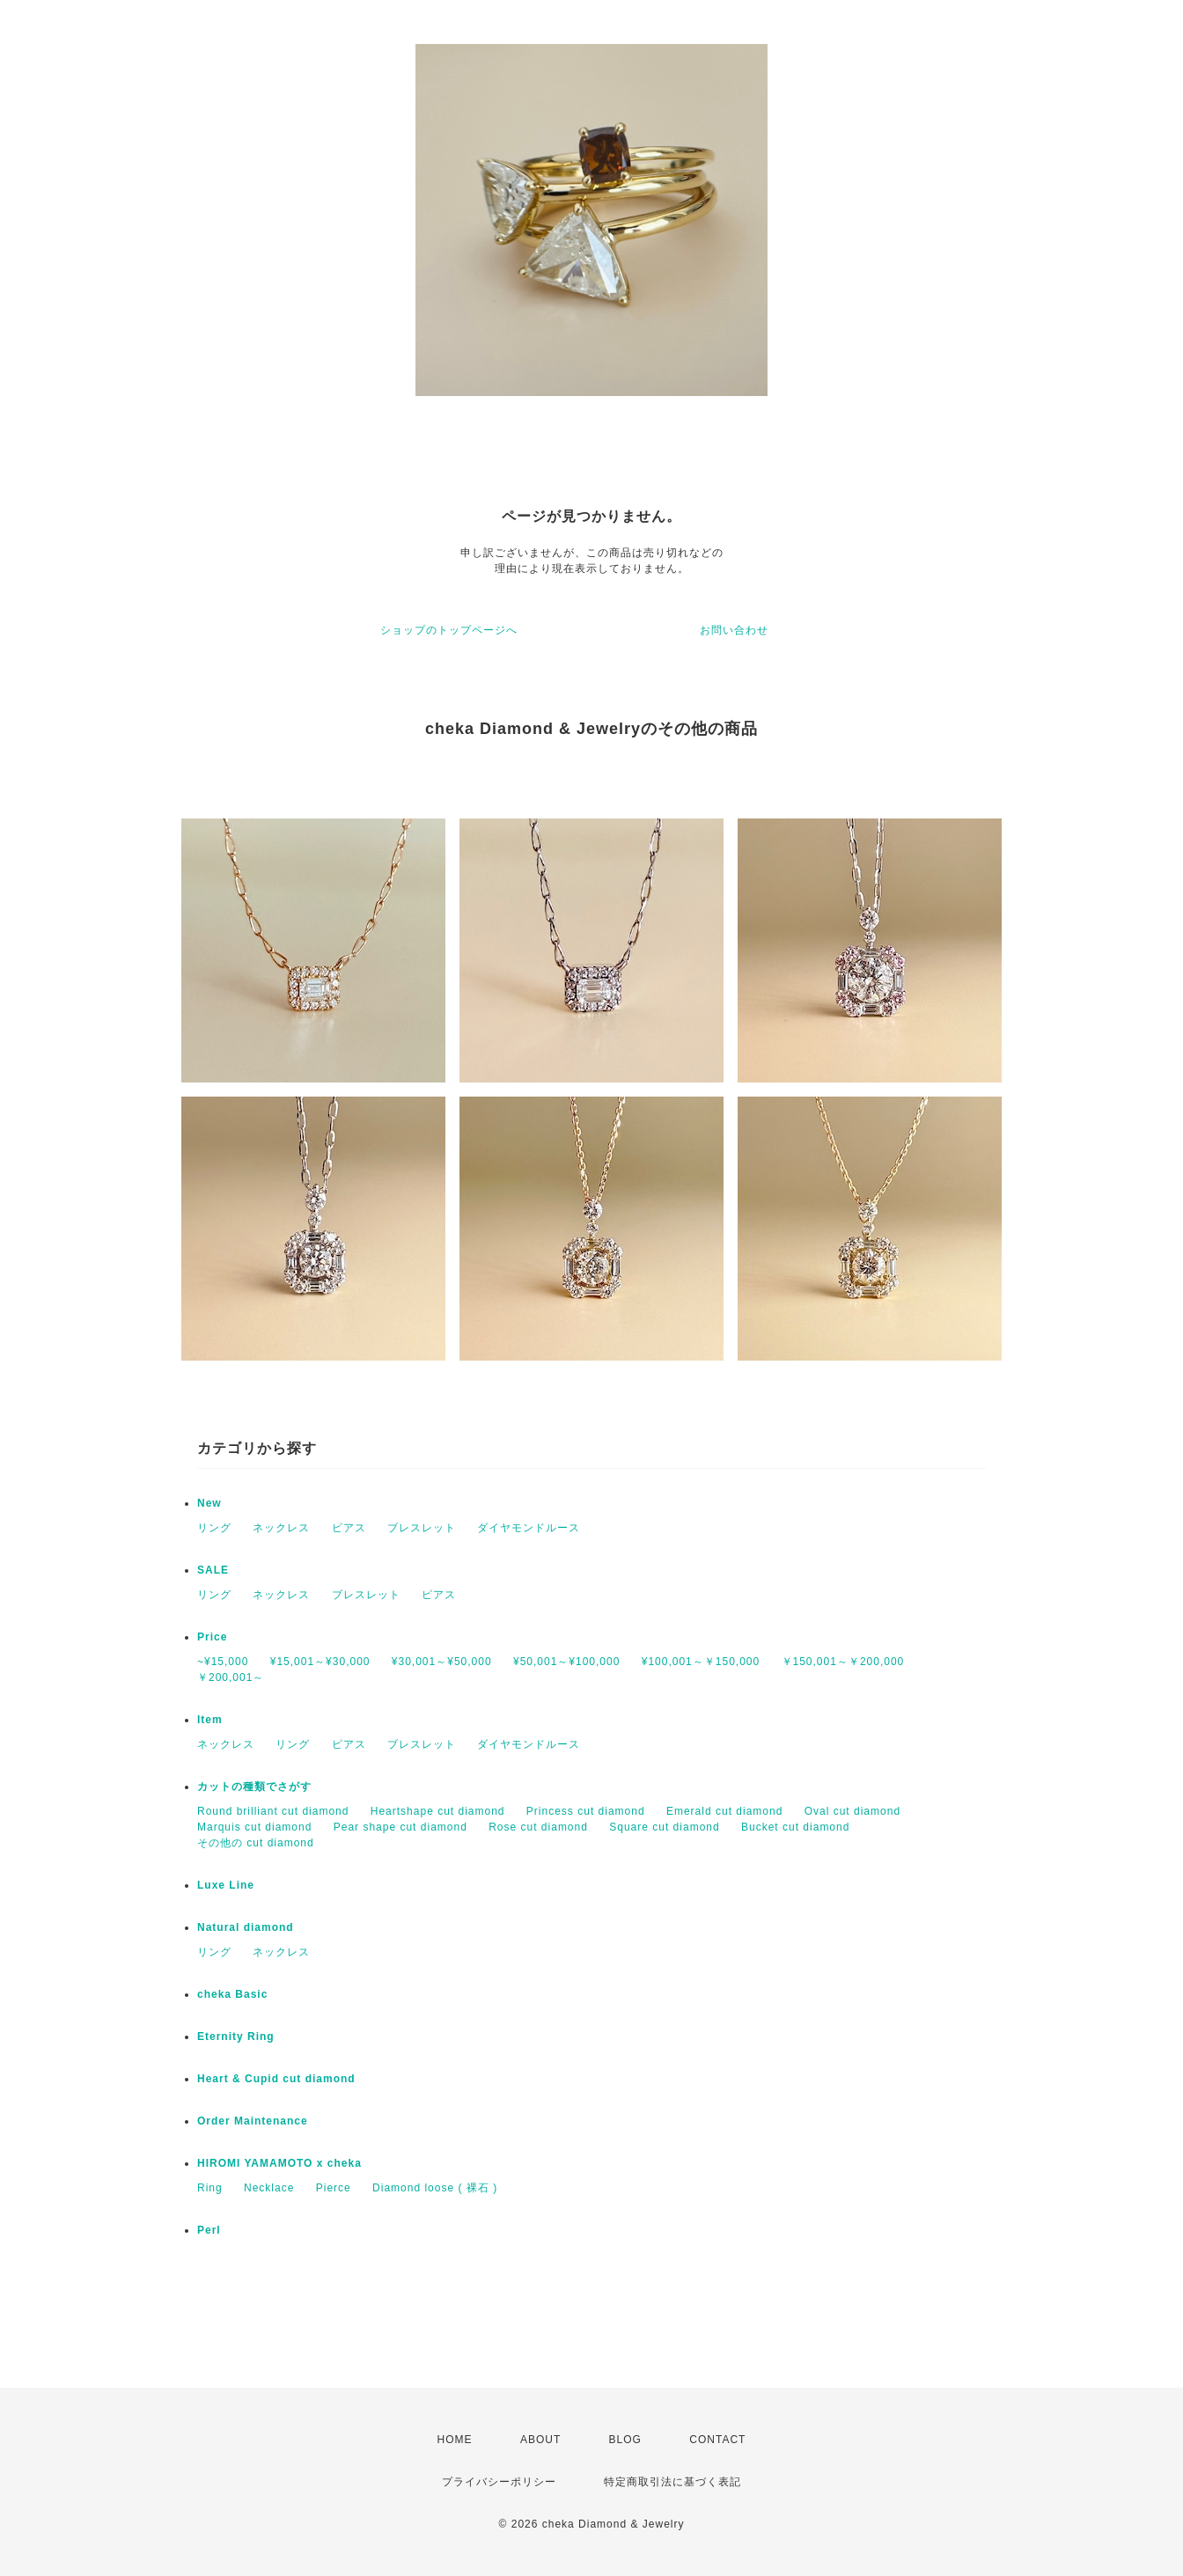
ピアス (349, 1528)
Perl (209, 2230)
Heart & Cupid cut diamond (276, 2079)
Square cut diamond (664, 1827)
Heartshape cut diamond (438, 1811)
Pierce (333, 2188)
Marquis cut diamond (254, 1827)
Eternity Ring (236, 2036)
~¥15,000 (222, 1661)
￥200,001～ (230, 1677)
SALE (213, 1570)
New (209, 1503)
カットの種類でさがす (254, 1786)
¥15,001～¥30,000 (320, 1661)
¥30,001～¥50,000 (442, 1661)
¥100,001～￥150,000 (701, 1661)
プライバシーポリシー (499, 2482)
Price (212, 1637)
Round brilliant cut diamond (273, 1811)
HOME (455, 2439)
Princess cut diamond (585, 1811)
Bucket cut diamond (795, 1827)
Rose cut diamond (538, 1827)
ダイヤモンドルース (528, 1528)
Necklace (269, 2188)
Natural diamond (245, 1927)
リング (214, 1528)
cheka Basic (232, 1994)
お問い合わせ (734, 630)
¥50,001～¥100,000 (566, 1661)
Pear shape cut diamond (400, 1827)
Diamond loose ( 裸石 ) (434, 2188)
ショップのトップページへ (449, 630)
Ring (210, 2188)
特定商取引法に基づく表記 (672, 2482)
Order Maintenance (252, 2121)
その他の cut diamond (255, 1843)
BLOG (625, 2439)
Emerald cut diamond (724, 1811)
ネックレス (281, 1528)
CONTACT (717, 2439)
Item (210, 1720)
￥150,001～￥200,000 (843, 1661)
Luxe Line (225, 1885)
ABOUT (540, 2439)
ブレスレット (421, 1528)
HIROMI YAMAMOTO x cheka (279, 2163)
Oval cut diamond (852, 1811)
